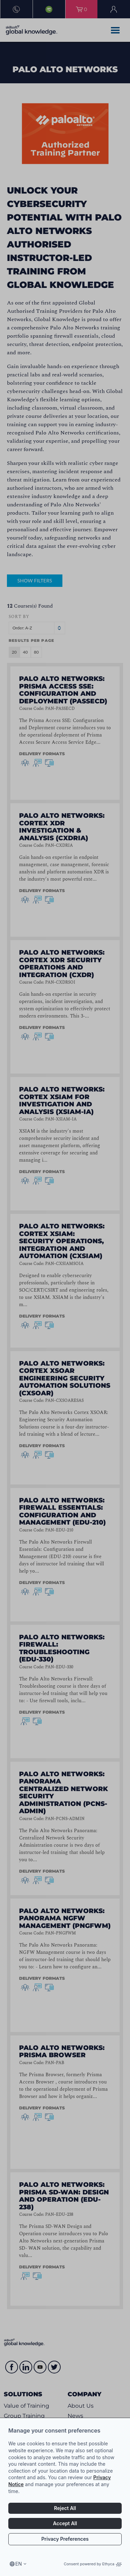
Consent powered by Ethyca (93, 2563)
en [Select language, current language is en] (18, 2564)
